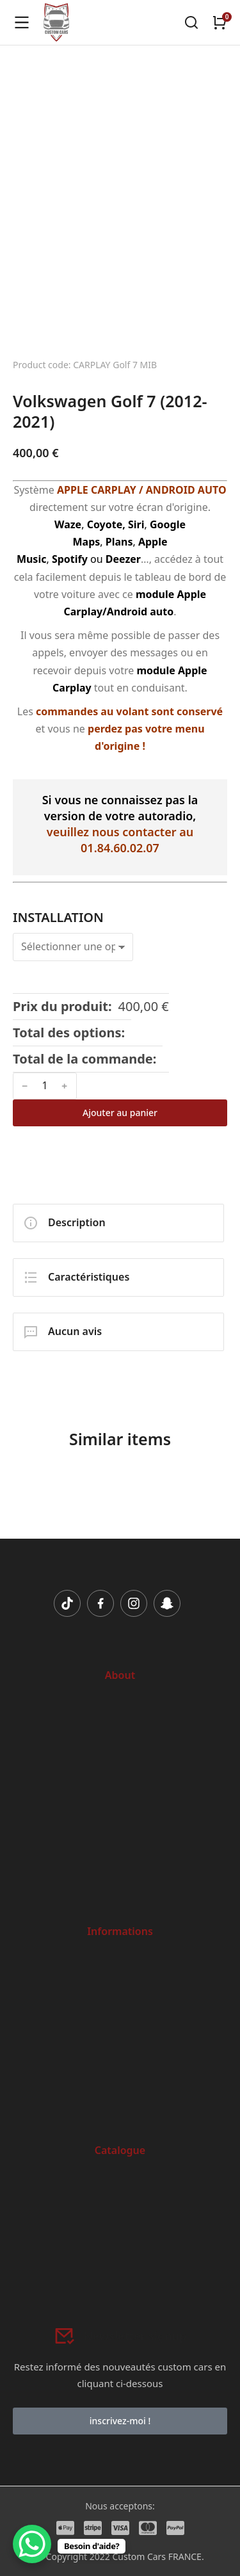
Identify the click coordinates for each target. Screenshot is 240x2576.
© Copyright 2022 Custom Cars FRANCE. (120, 2556)
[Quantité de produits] (45, 1085)
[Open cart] (219, 22)
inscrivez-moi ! (120, 2421)
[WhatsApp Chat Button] (32, 2544)
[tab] (118, 1223)
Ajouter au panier (120, 1112)
